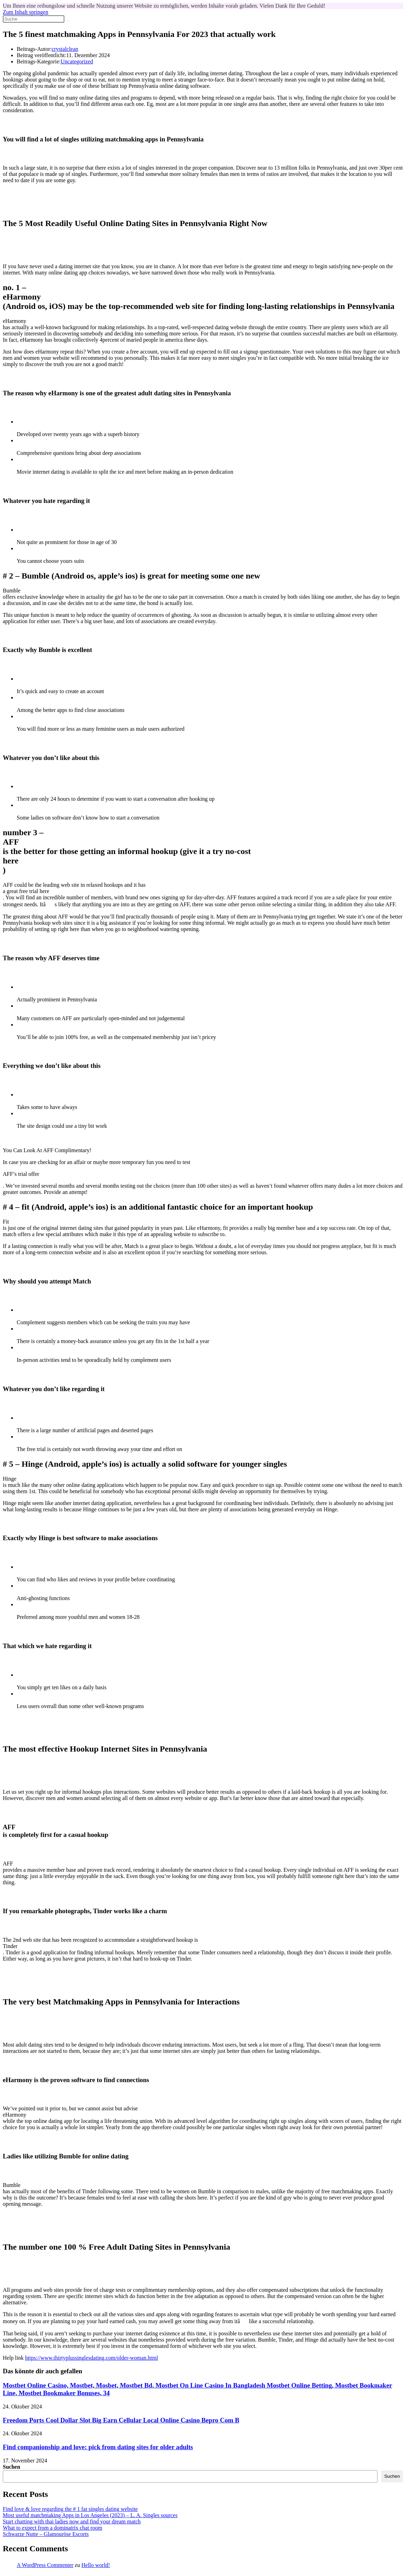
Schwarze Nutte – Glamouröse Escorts (46, 2534)
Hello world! (95, 2565)
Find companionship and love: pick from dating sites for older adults (98, 2447)
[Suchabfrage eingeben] (33, 19)
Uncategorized (77, 61)
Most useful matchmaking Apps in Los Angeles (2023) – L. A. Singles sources (90, 2515)
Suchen (11, 2467)
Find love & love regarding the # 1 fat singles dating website (70, 2509)
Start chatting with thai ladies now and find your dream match (72, 2521)
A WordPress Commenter (45, 2565)
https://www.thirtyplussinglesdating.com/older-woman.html (91, 2358)
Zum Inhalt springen (25, 12)
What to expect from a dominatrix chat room (52, 2528)
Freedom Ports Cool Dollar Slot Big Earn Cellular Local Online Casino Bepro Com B (121, 2420)
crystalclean (64, 49)
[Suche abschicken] (68, 20)
